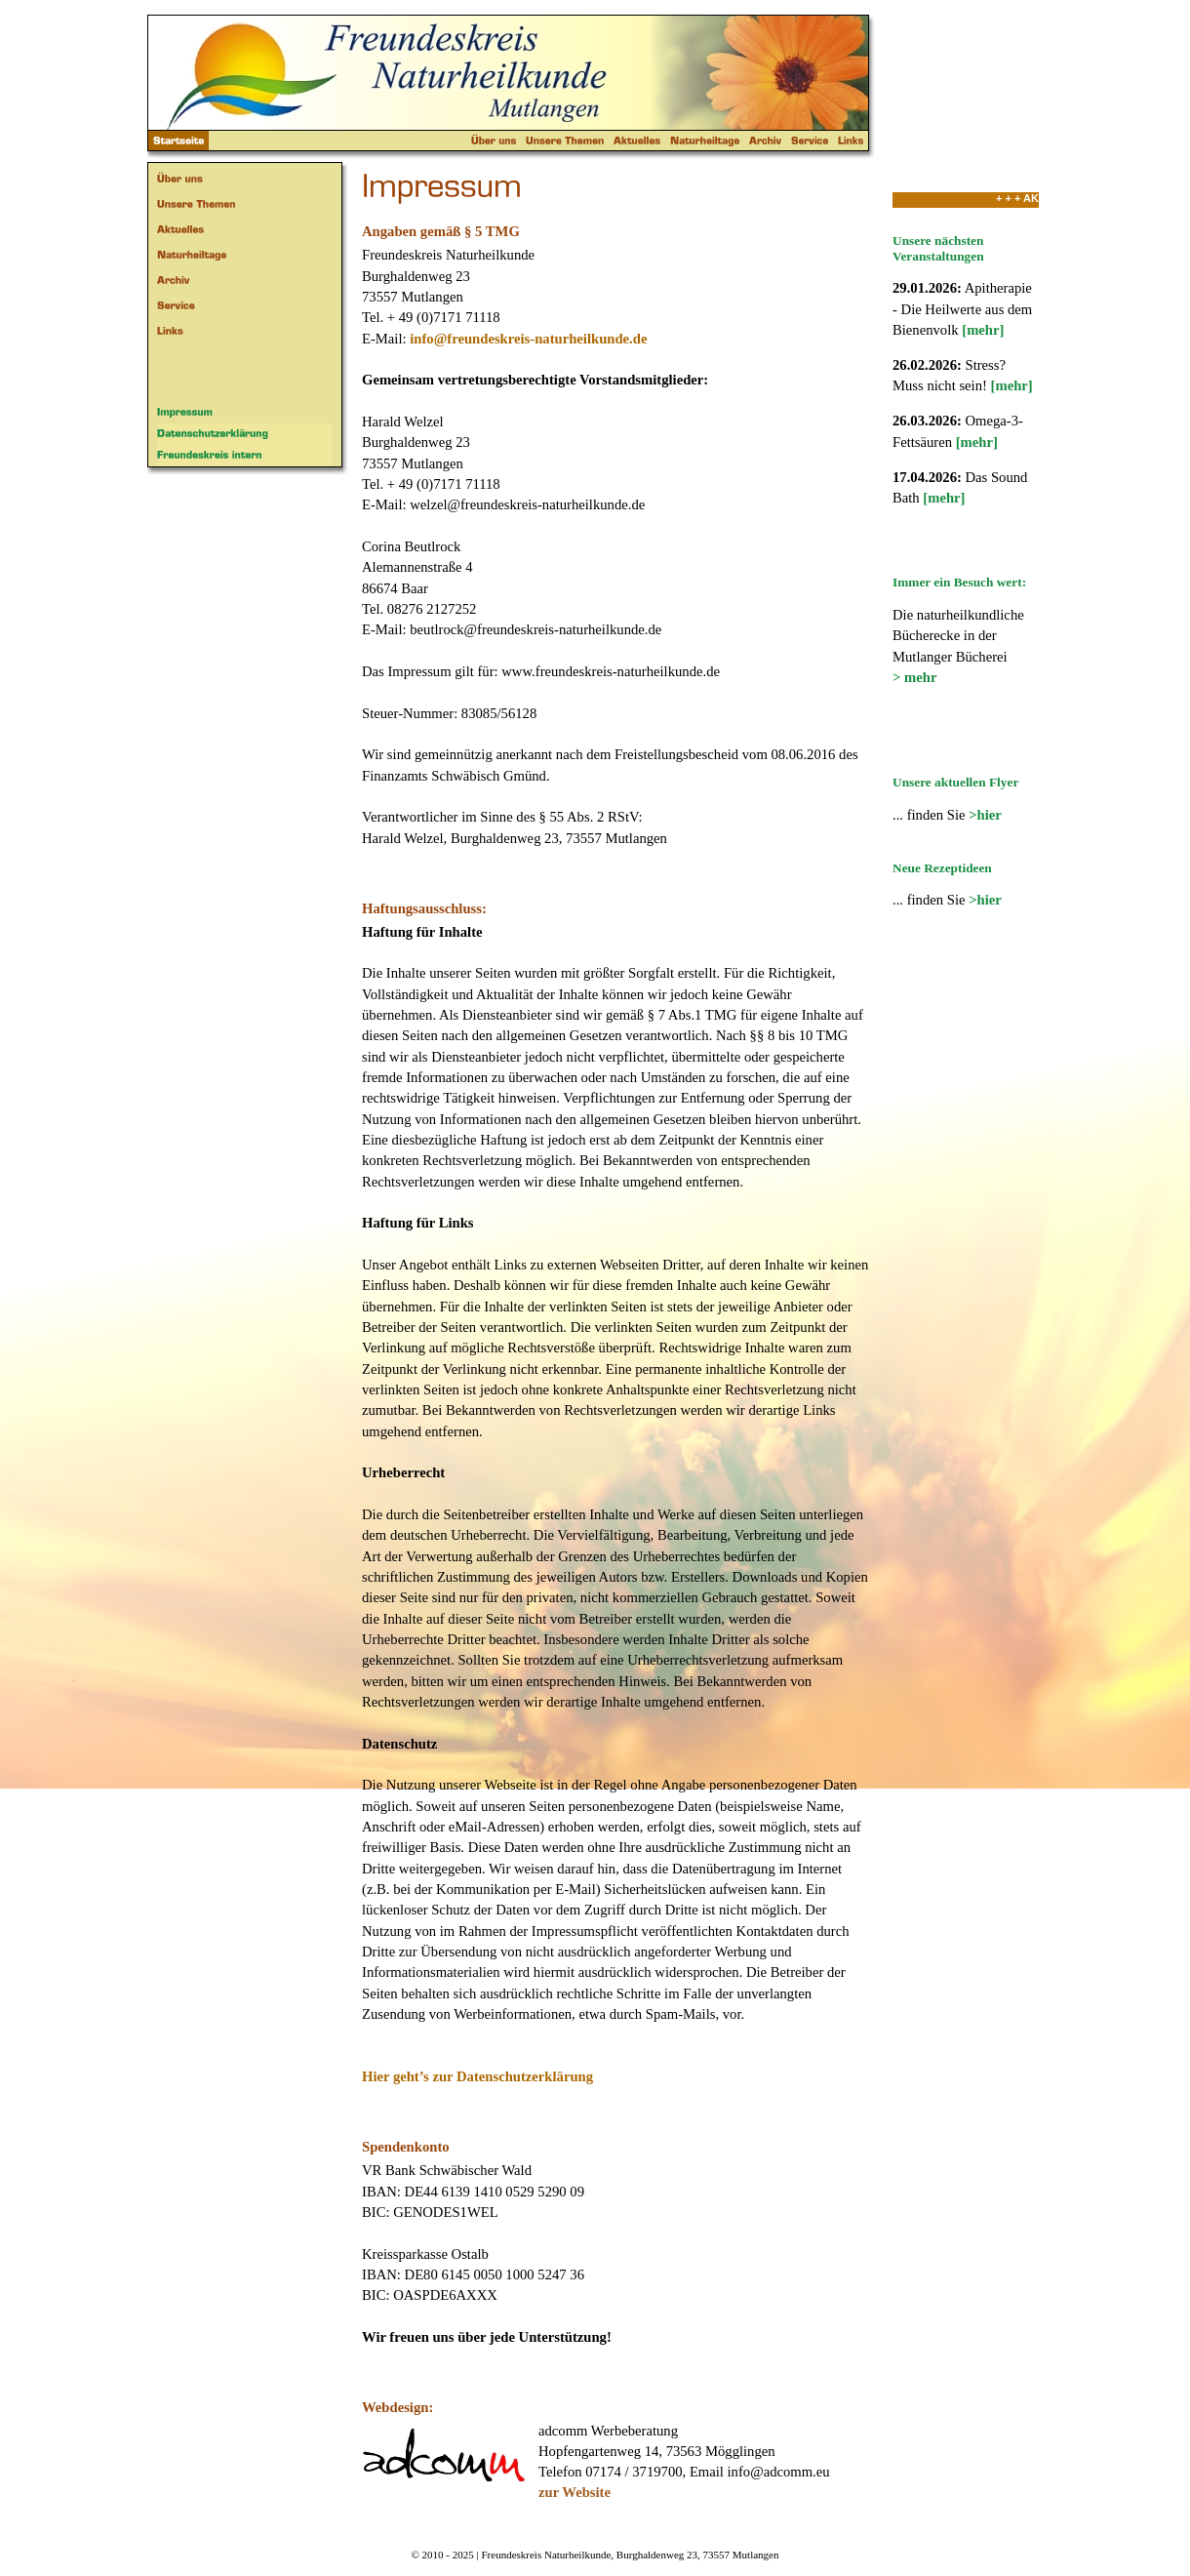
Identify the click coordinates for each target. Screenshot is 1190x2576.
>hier (985, 815)
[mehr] (983, 330)
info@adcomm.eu (779, 2471)
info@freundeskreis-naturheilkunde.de (528, 338)
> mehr (914, 677)
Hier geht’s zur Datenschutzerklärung (477, 2076)
